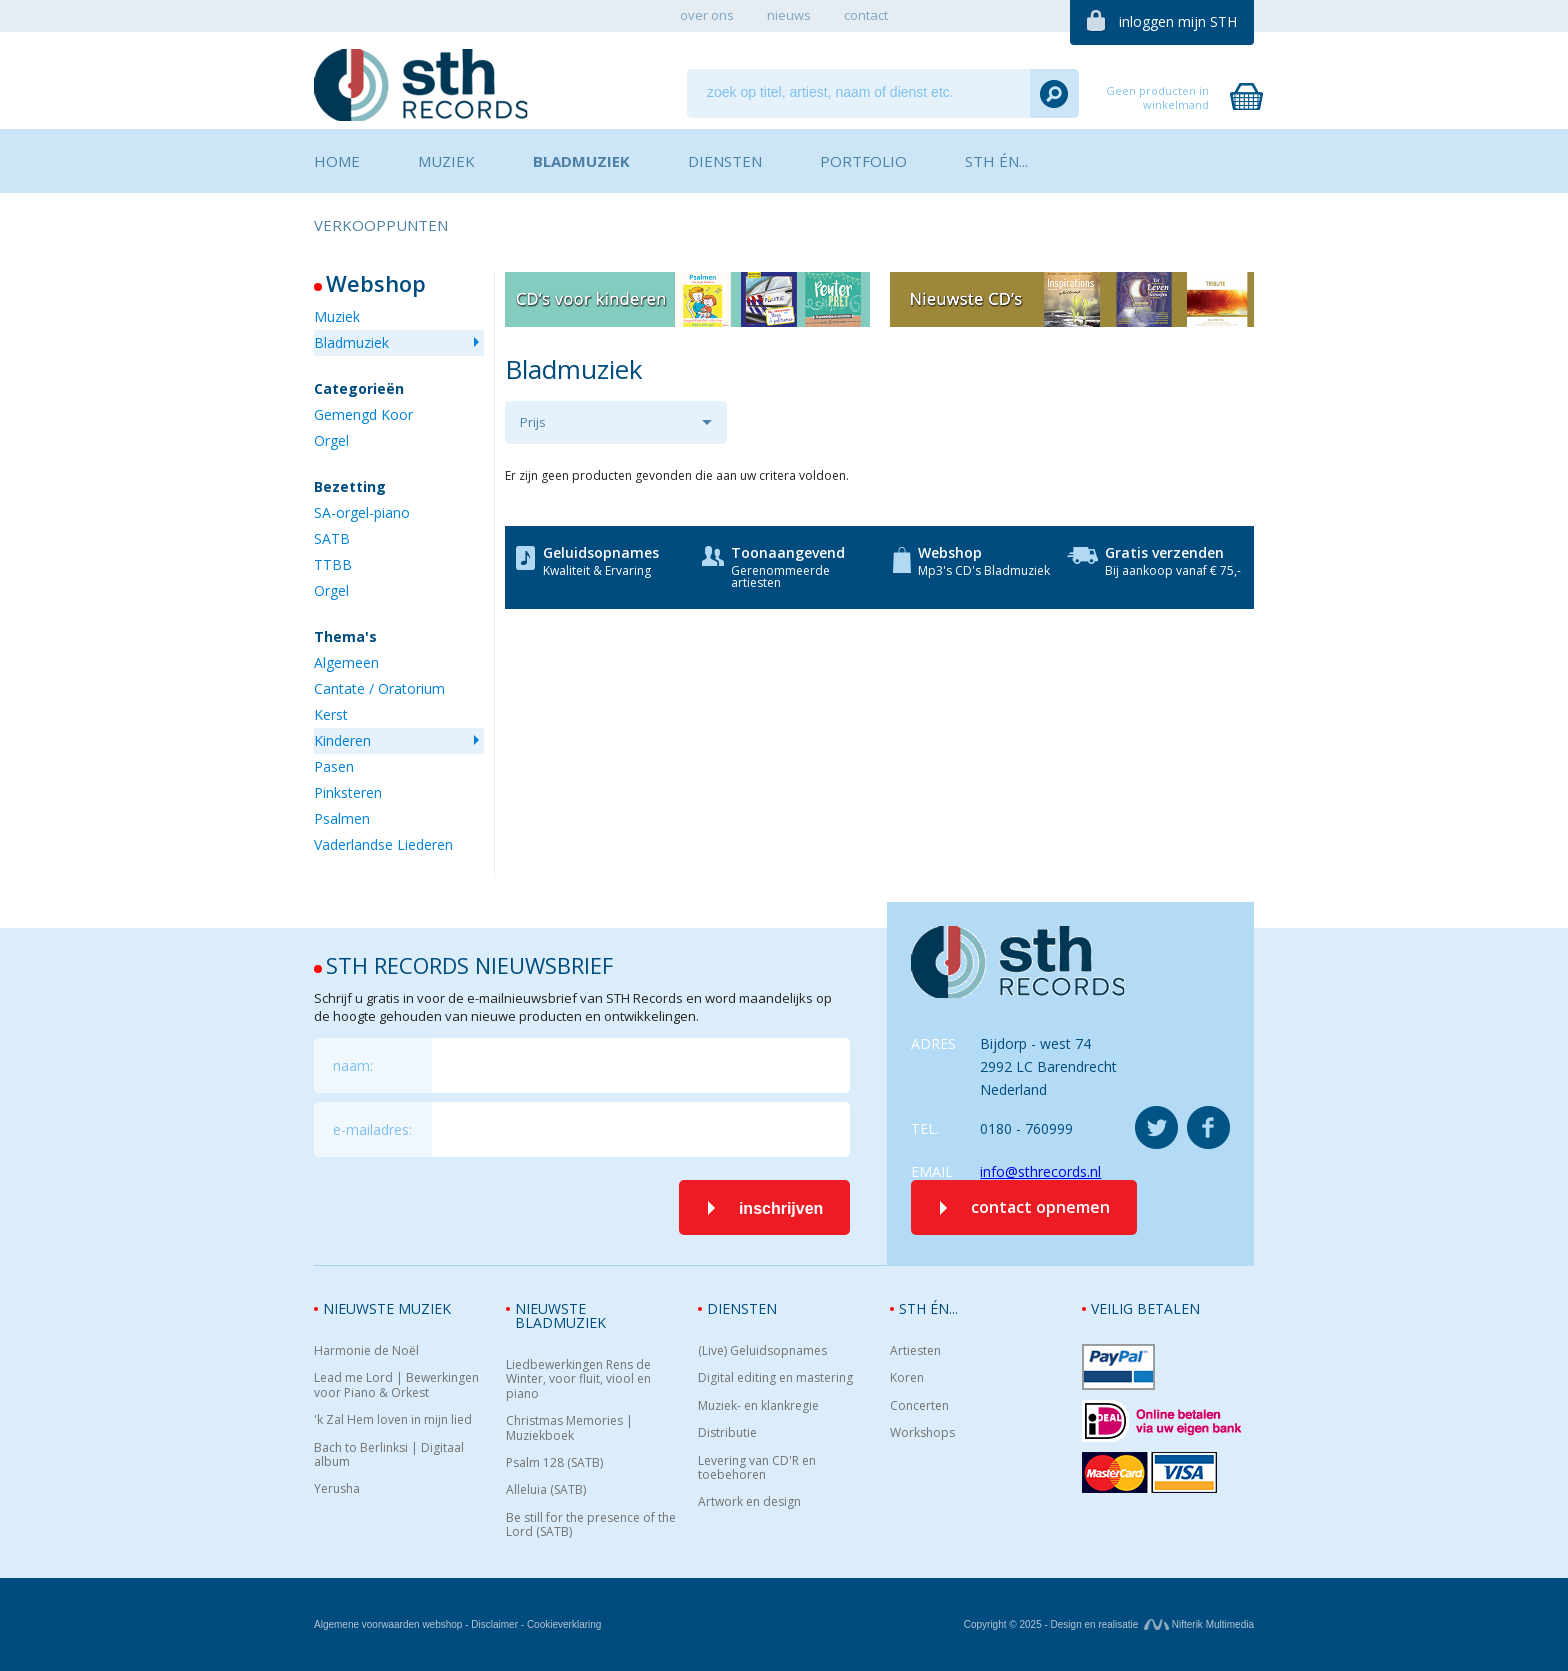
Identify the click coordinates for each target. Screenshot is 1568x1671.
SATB (332, 538)
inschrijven (781, 1208)
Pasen (334, 766)
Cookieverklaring (564, 1624)
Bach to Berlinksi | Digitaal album (389, 1455)
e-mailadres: (372, 1129)
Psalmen (342, 818)
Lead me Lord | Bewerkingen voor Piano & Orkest (396, 1385)
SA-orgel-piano (362, 512)
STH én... (928, 1308)
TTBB (333, 564)
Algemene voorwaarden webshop (388, 1624)
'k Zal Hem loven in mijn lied (393, 1420)
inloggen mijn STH (1178, 21)
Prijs (533, 422)
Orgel (331, 440)
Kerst (331, 714)
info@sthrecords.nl (1040, 1171)
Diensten (742, 1308)
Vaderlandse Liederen (383, 844)
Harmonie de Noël (366, 1351)
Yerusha (337, 1489)
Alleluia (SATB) (546, 1490)
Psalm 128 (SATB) (554, 1463)
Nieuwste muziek (387, 1308)
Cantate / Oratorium (379, 688)
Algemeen (346, 662)
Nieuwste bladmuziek (560, 1315)
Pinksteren (348, 792)
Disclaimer (494, 1624)
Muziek (337, 316)
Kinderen (342, 740)
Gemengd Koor (363, 414)
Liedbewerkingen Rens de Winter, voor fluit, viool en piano (578, 1379)
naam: (353, 1065)
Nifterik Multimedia (1199, 1624)
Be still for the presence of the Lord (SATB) (591, 1525)
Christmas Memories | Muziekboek (569, 1428)
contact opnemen (1040, 1207)
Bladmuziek (351, 342)
